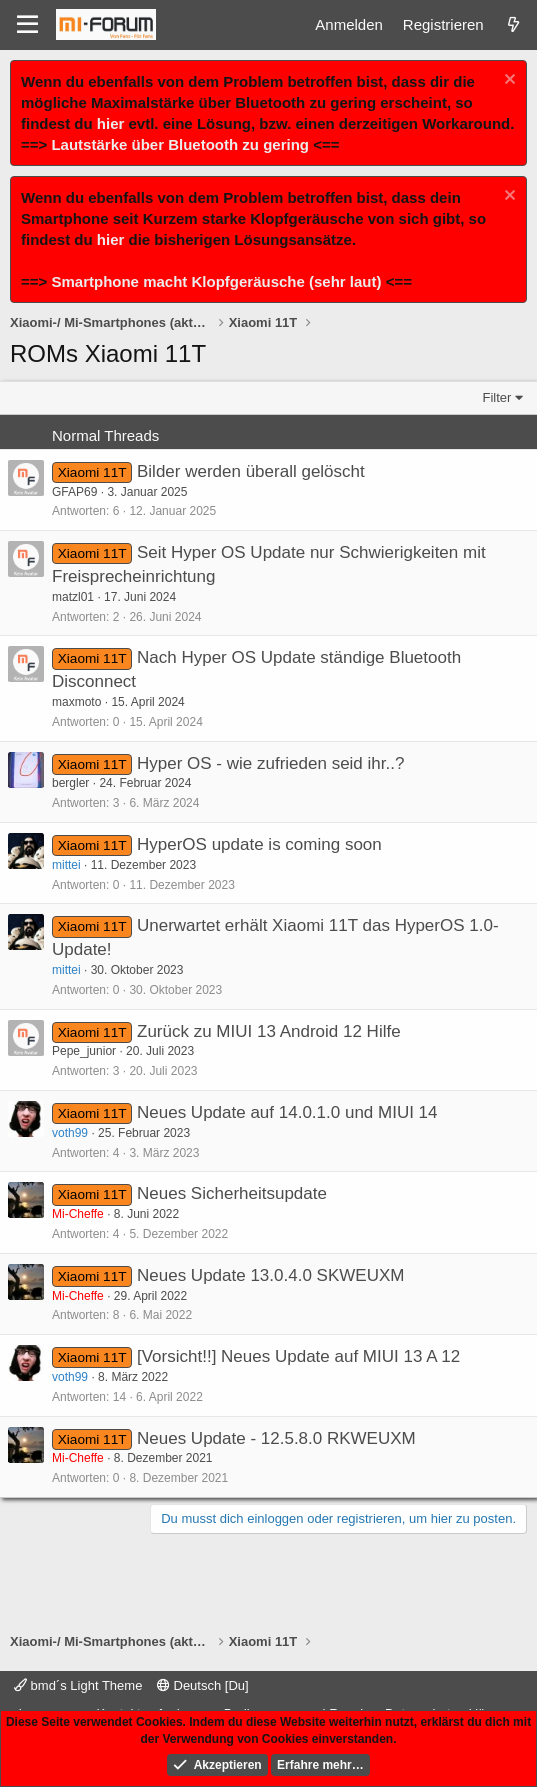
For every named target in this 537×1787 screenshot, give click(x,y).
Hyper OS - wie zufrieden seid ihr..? (270, 763)
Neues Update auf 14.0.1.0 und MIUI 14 (287, 1112)
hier (111, 123)
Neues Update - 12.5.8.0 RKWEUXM (276, 1438)
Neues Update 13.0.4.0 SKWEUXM (270, 1275)
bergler (70, 783)
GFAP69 (74, 492)
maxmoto (76, 702)
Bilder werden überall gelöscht (251, 471)
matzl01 (73, 597)
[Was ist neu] (513, 24)
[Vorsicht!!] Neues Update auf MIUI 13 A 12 (298, 1356)
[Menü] (27, 25)
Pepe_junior (84, 1051)
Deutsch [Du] (203, 1685)
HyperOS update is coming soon (259, 844)
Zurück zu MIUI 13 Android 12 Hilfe (269, 1031)
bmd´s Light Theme (78, 1685)
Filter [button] (497, 397)
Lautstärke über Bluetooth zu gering (180, 144)
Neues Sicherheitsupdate (232, 1193)
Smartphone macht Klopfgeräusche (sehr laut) (216, 281)
